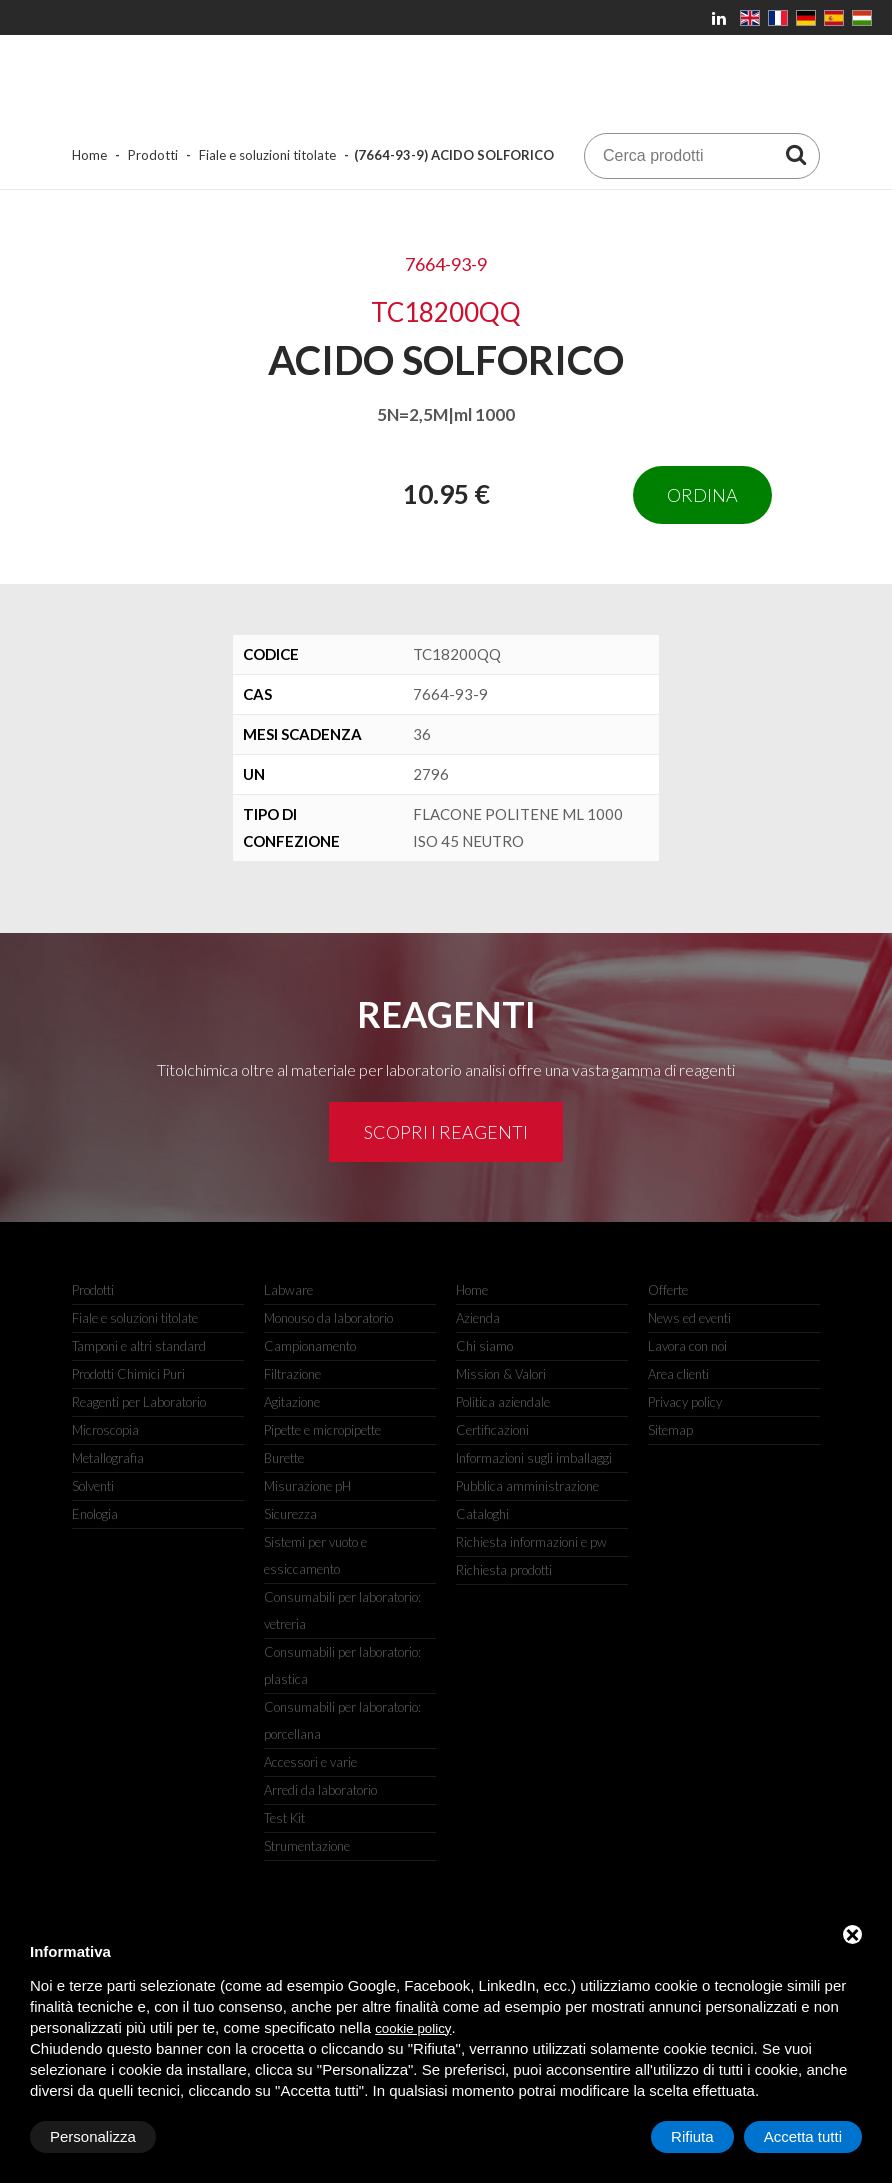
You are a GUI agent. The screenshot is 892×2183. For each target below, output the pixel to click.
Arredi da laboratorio (320, 1790)
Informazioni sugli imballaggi (534, 1458)
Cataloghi (482, 1514)
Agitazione (292, 1402)
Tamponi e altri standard (139, 1346)
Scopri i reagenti (446, 1132)
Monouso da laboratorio (328, 1318)
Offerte (668, 1290)
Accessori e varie (310, 1762)
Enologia (95, 1514)
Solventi (93, 1486)
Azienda (478, 1318)
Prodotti (153, 155)
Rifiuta (692, 2136)
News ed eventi (689, 1318)
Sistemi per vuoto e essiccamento (315, 1555)
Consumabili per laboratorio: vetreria (342, 1610)
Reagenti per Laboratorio (139, 1402)
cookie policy (413, 2028)
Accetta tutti (803, 2136)
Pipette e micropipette (322, 1430)
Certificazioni (492, 1430)
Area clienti (678, 1374)
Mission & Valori (501, 1374)
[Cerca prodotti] (796, 154)
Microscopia (105, 1430)
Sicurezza (290, 1514)
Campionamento (310, 1346)
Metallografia (108, 1458)
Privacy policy (685, 1402)
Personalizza (93, 2136)
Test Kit (284, 1818)
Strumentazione (307, 1846)
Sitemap (670, 1430)
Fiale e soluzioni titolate (267, 155)
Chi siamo (484, 1346)
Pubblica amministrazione (527, 1486)
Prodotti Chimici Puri (128, 1374)
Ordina (702, 495)
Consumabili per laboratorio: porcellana (342, 1720)
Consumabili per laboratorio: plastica (342, 1665)
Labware (288, 1290)
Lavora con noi (687, 1346)
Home (89, 155)
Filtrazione (292, 1374)
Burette (284, 1458)
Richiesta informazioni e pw (531, 1542)
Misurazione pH (307, 1486)
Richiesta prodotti (504, 1570)
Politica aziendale (503, 1402)
